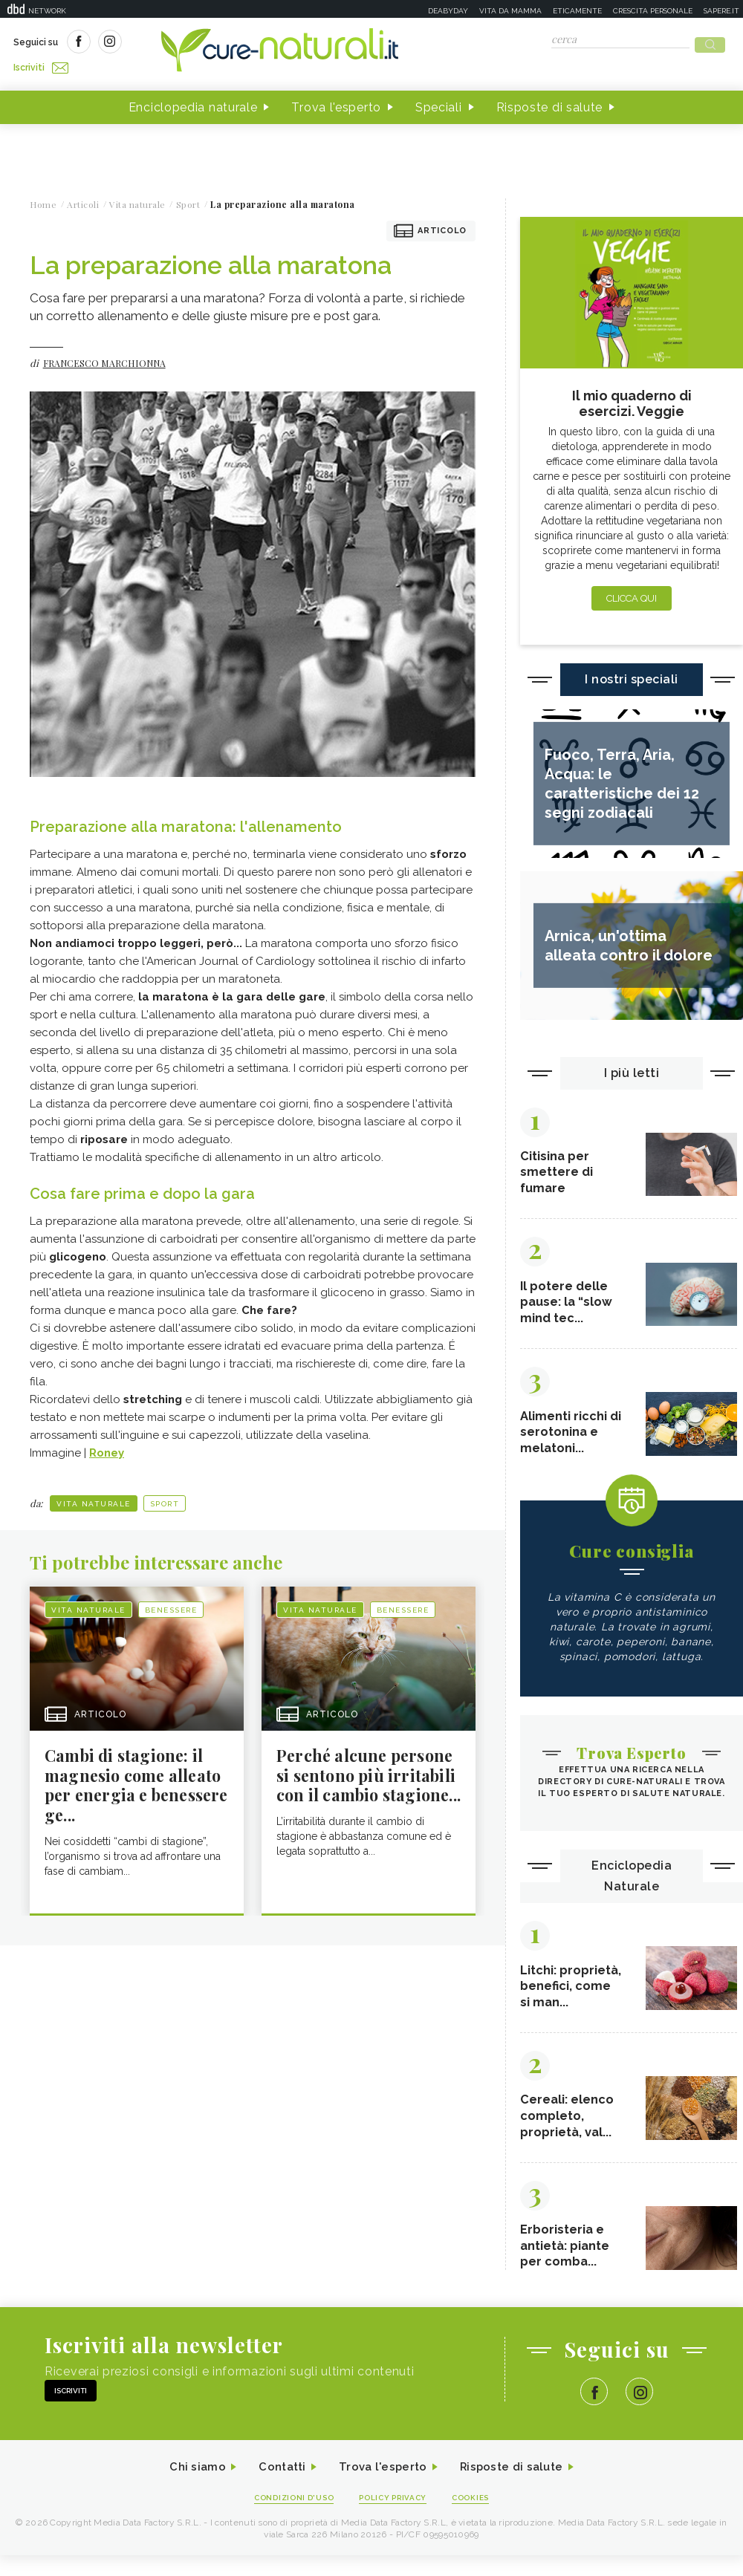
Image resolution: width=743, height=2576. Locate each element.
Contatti (277, 2486)
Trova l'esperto (336, 103)
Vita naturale (93, 1499)
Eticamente (577, 11)
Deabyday (448, 11)
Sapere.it (721, 11)
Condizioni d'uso (289, 2518)
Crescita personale (652, 11)
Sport (165, 1499)
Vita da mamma (510, 11)
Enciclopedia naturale (193, 103)
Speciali (438, 103)
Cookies (478, 2518)
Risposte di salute (549, 103)
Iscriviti (180, 43)
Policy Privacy (395, 2518)
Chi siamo (189, 2486)
